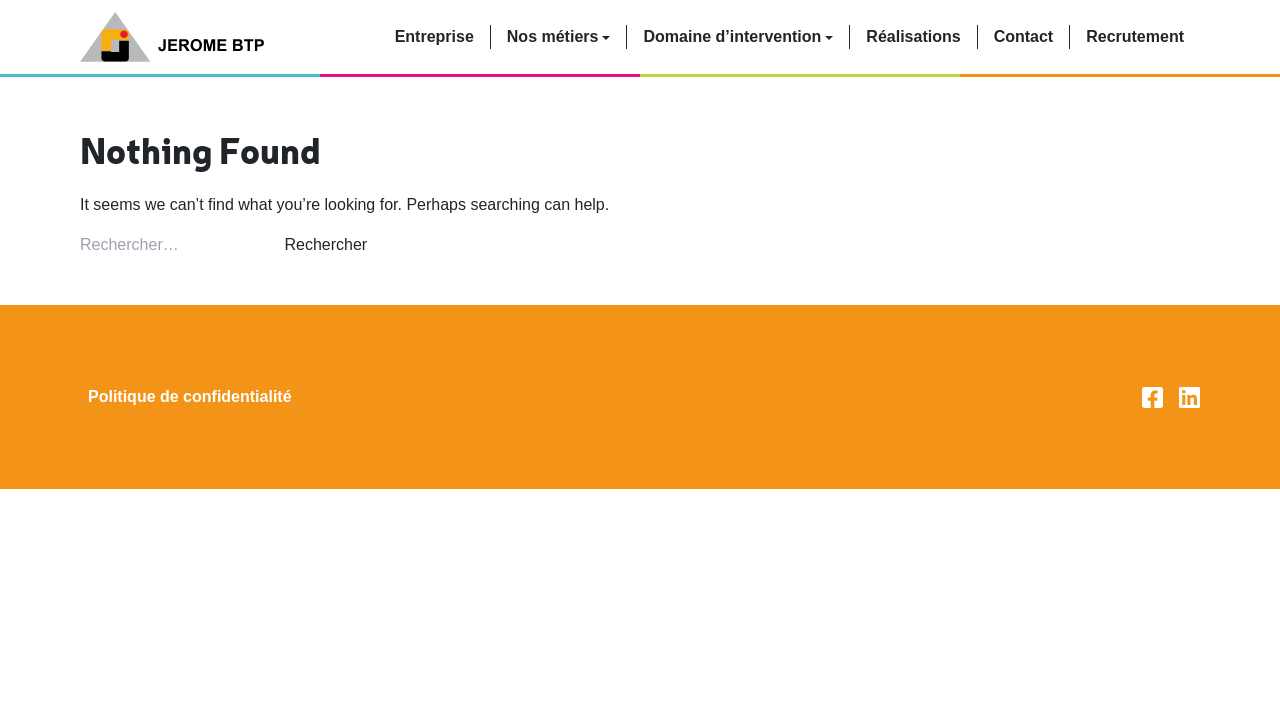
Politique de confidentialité (190, 396)
